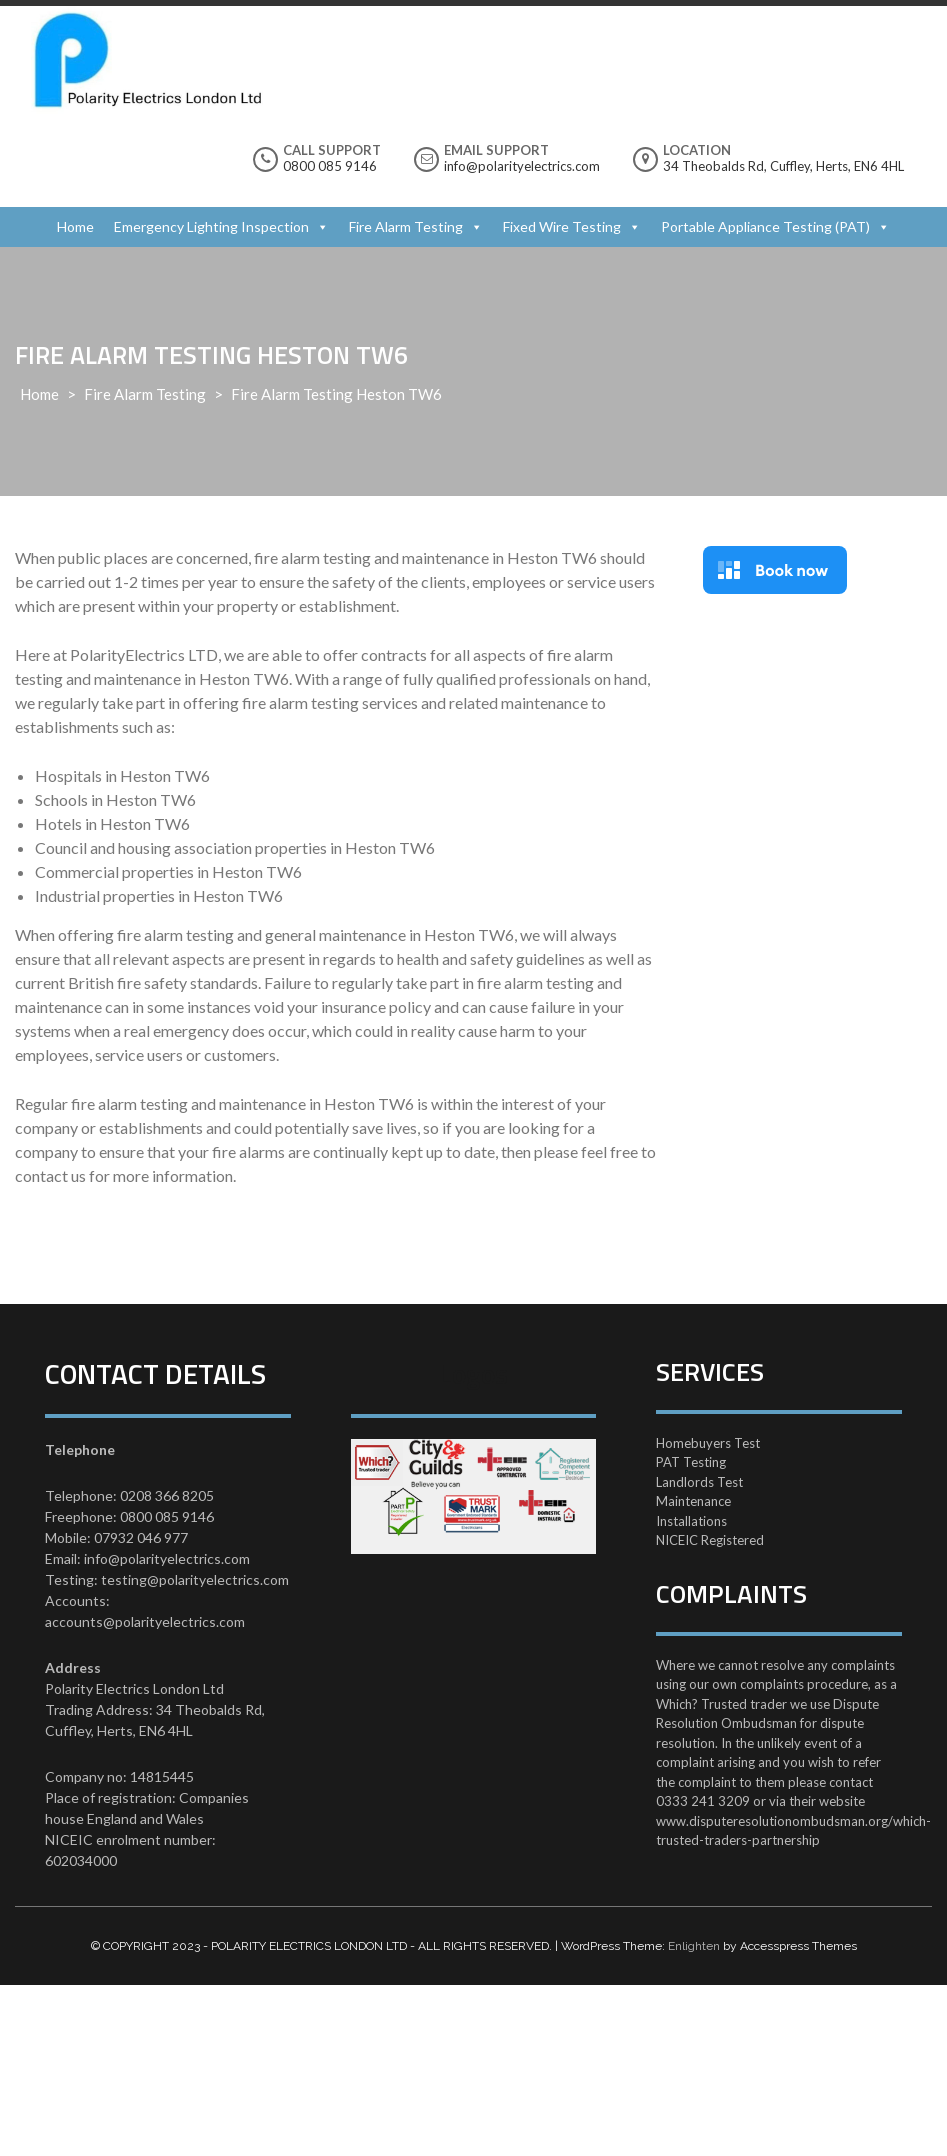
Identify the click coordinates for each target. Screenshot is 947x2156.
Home (75, 226)
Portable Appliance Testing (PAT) (765, 226)
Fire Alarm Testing (406, 226)
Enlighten (694, 1946)
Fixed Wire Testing (562, 226)
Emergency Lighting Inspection (211, 226)
